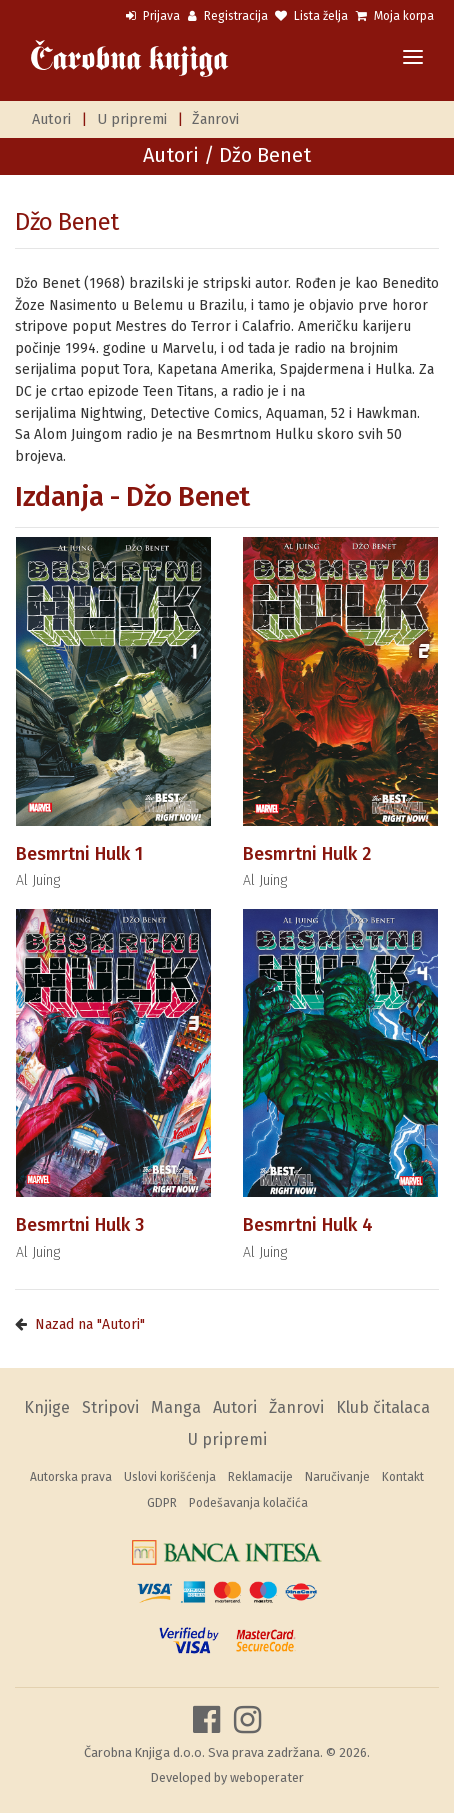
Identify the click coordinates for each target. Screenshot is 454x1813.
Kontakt (403, 1477)
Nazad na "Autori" (90, 1324)
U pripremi (132, 119)
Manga (176, 1407)
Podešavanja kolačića (248, 1503)
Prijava (153, 16)
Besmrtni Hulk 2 (307, 854)
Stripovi (110, 1407)
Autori (51, 119)
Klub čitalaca (383, 1407)
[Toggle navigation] (413, 58)
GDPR (162, 1503)
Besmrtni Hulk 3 (80, 1225)
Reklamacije (260, 1477)
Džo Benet (67, 222)
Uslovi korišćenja (170, 1477)
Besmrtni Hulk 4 (308, 1225)
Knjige (47, 1407)
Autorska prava (71, 1477)
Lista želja (311, 16)
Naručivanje (337, 1477)
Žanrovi (215, 119)
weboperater (267, 1777)
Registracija (228, 16)
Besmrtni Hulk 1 (79, 854)
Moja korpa (395, 16)
